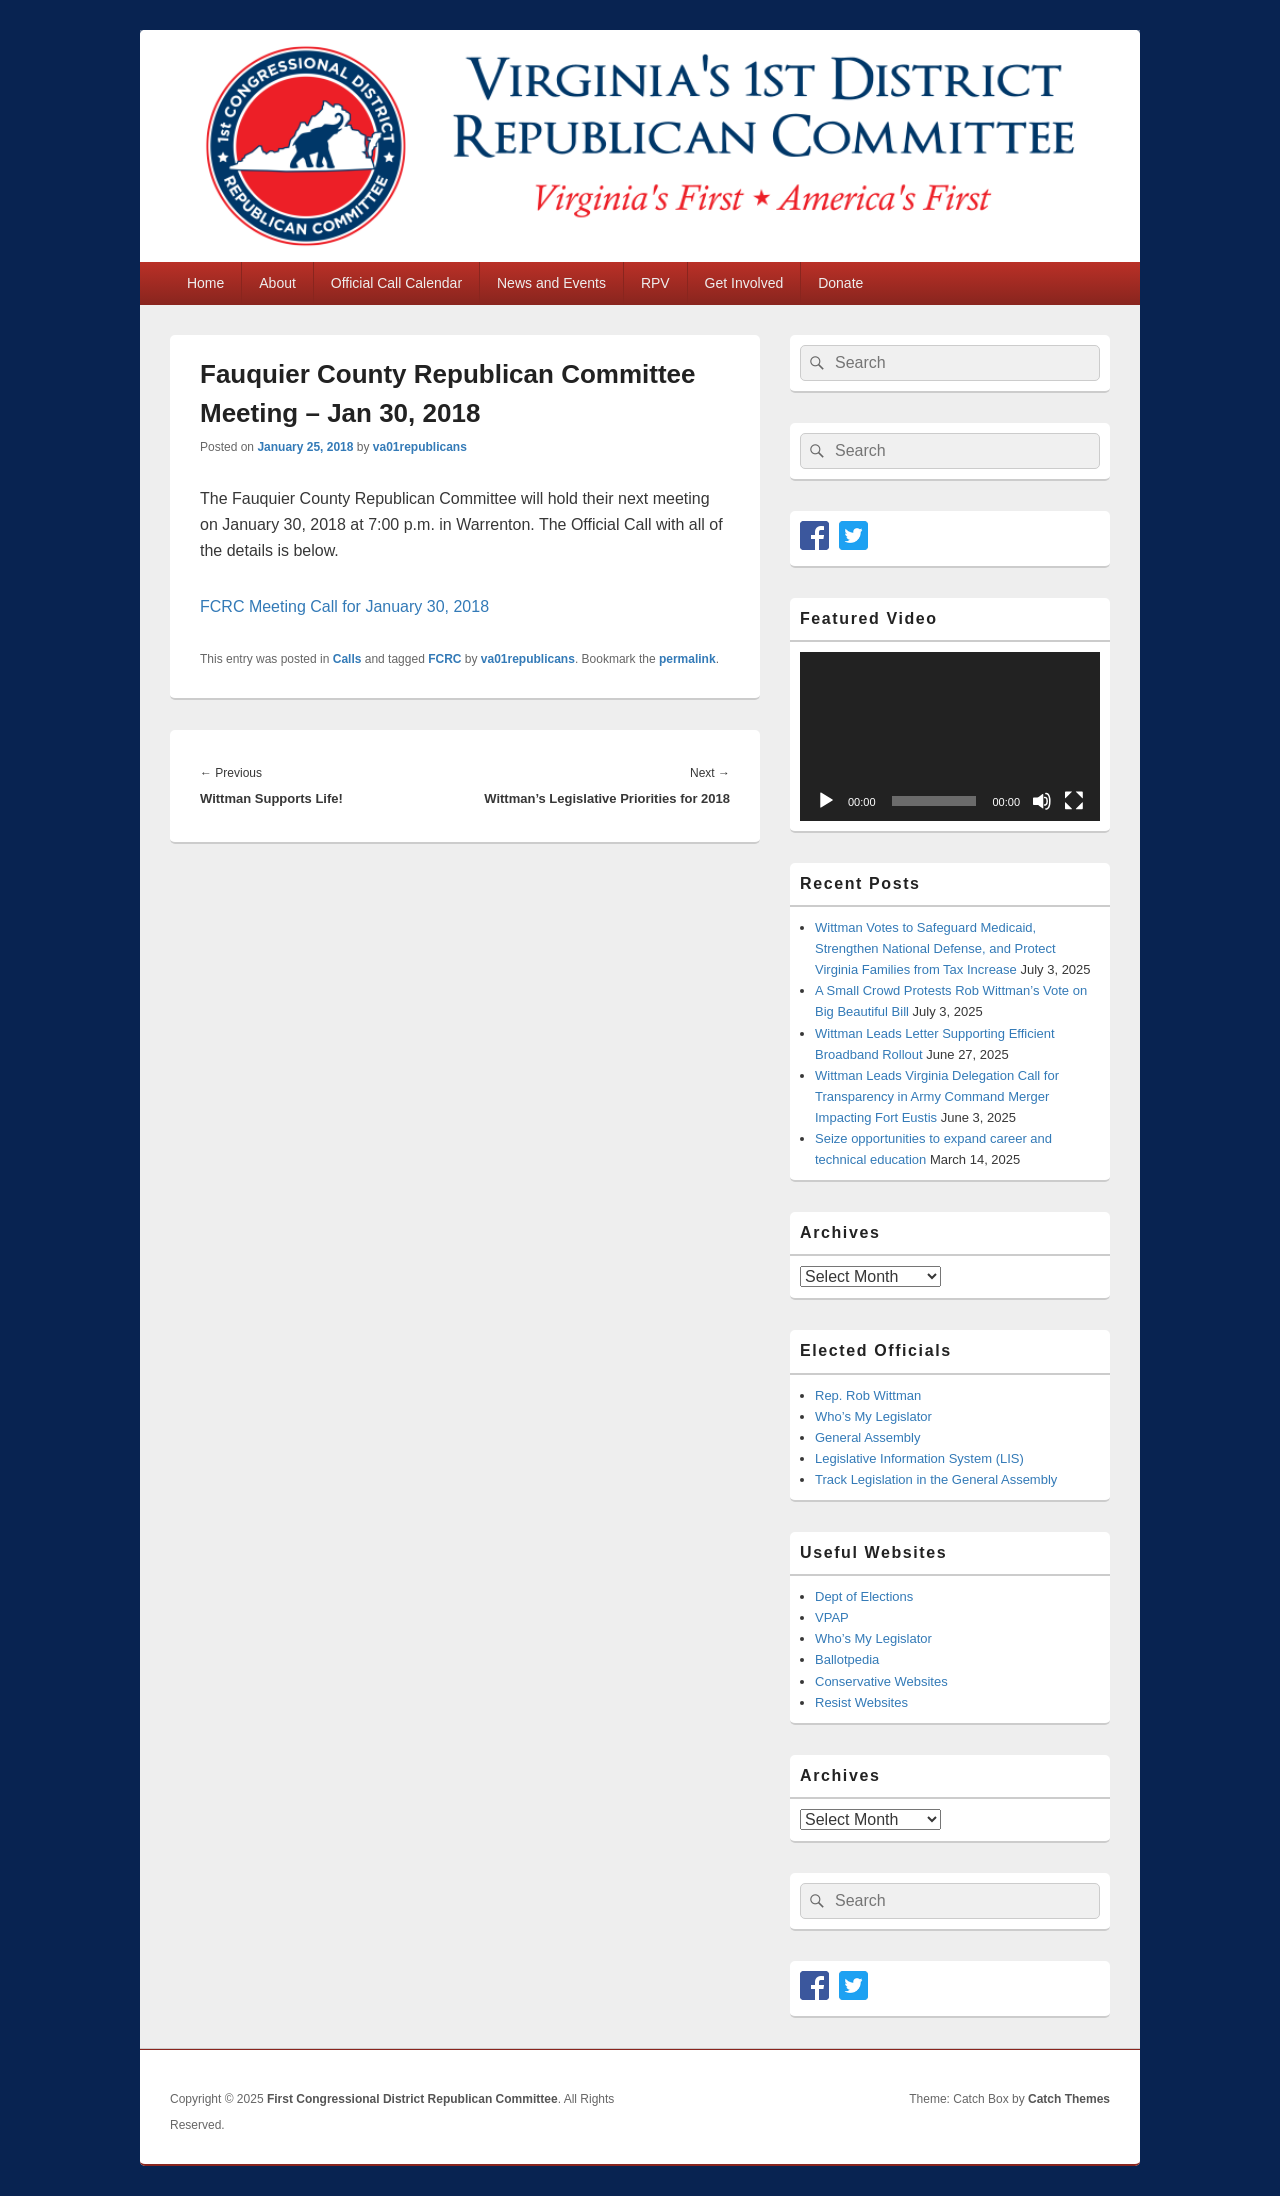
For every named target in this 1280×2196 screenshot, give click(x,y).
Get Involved (744, 283)
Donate (840, 283)
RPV (655, 283)
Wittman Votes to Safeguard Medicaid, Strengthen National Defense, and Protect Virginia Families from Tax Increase (935, 948)
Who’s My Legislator (873, 1416)
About (277, 283)
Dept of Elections (864, 1596)
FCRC (444, 659)
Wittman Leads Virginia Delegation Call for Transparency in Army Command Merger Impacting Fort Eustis (937, 1096)
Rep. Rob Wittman (868, 1395)
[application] (950, 736)
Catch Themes (1069, 2099)
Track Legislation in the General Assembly (936, 1479)
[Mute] (1042, 801)
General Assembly (868, 1437)
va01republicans (420, 447)
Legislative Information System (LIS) (919, 1458)
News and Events (551, 283)
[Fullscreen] (1074, 801)
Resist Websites (861, 1702)
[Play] (826, 801)
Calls (347, 659)
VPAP (832, 1617)
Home (205, 283)
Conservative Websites (881, 1681)
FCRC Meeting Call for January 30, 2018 (344, 606)
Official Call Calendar (396, 283)
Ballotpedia (847, 1659)
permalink (687, 659)
